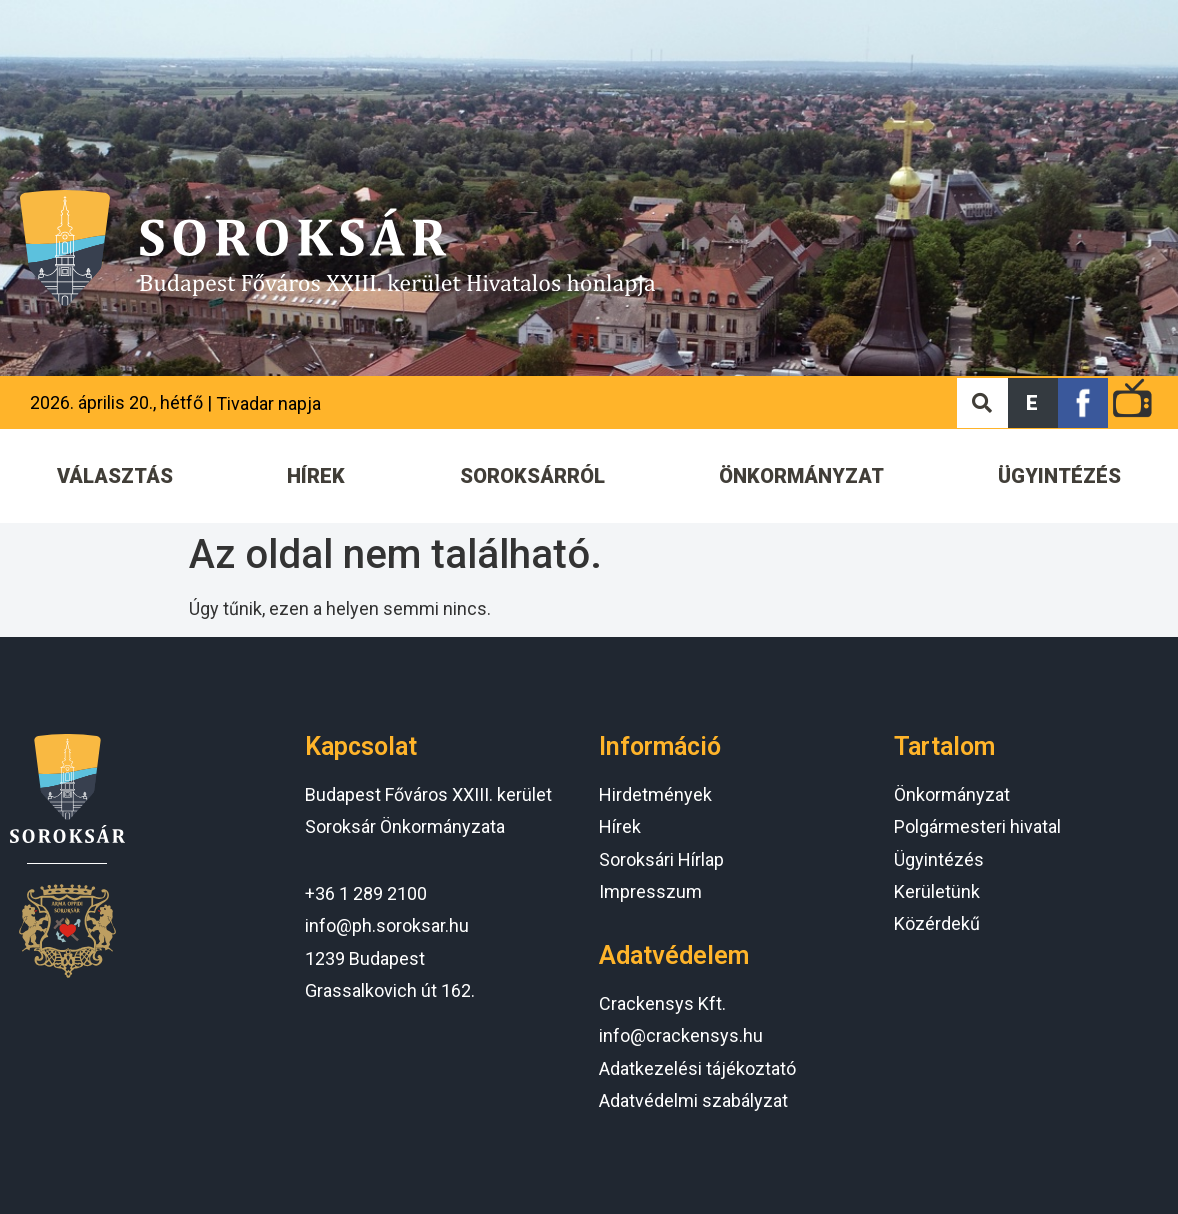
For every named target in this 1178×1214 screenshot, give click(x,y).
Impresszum (650, 891)
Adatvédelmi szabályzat (693, 1100)
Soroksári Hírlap (661, 859)
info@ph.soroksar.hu (387, 925)
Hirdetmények (655, 794)
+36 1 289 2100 (366, 893)
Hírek (620, 826)
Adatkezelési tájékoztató (697, 1068)
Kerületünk (937, 891)
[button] (1033, 403)
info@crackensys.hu (681, 1035)
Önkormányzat (952, 794)
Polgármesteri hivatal (977, 826)
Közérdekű (937, 923)
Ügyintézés (939, 859)
